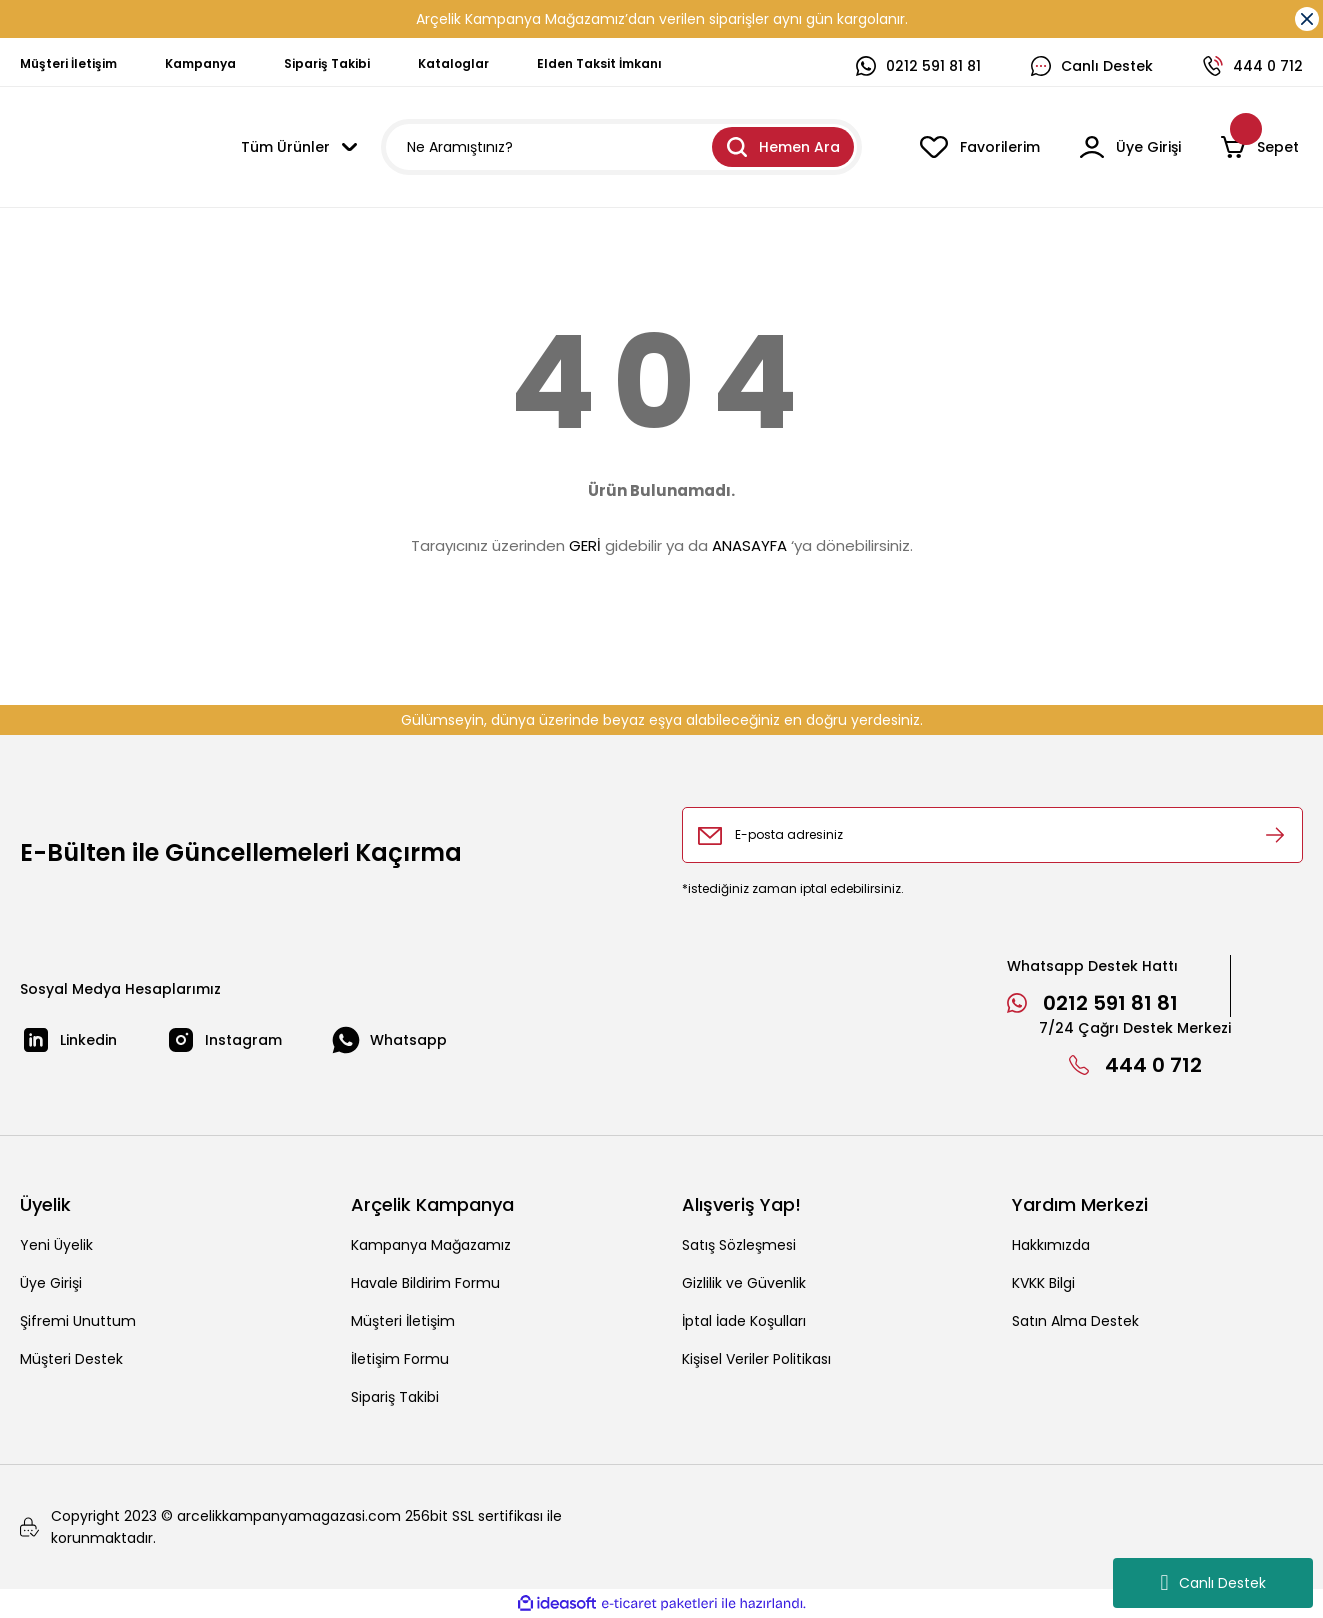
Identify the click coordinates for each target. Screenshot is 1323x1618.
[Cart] (1262, 147)
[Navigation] (299, 147)
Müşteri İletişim (403, 1321)
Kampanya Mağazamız (431, 1245)
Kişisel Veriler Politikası (756, 1359)
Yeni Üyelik (56, 1245)
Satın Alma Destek (1075, 1321)
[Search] (622, 147)
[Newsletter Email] (993, 835)
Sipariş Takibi (395, 1397)
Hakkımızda (1051, 1245)
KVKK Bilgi (1043, 1283)
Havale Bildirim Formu (425, 1283)
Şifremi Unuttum (78, 1321)
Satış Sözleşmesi (739, 1245)
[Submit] (1275, 835)
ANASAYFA (749, 545)
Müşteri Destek (71, 1359)
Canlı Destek (1212, 1583)
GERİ (585, 545)
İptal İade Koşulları (744, 1321)
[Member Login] (1130, 147)
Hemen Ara (783, 147)
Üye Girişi (51, 1283)
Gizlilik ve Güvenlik (744, 1283)
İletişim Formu (400, 1359)
